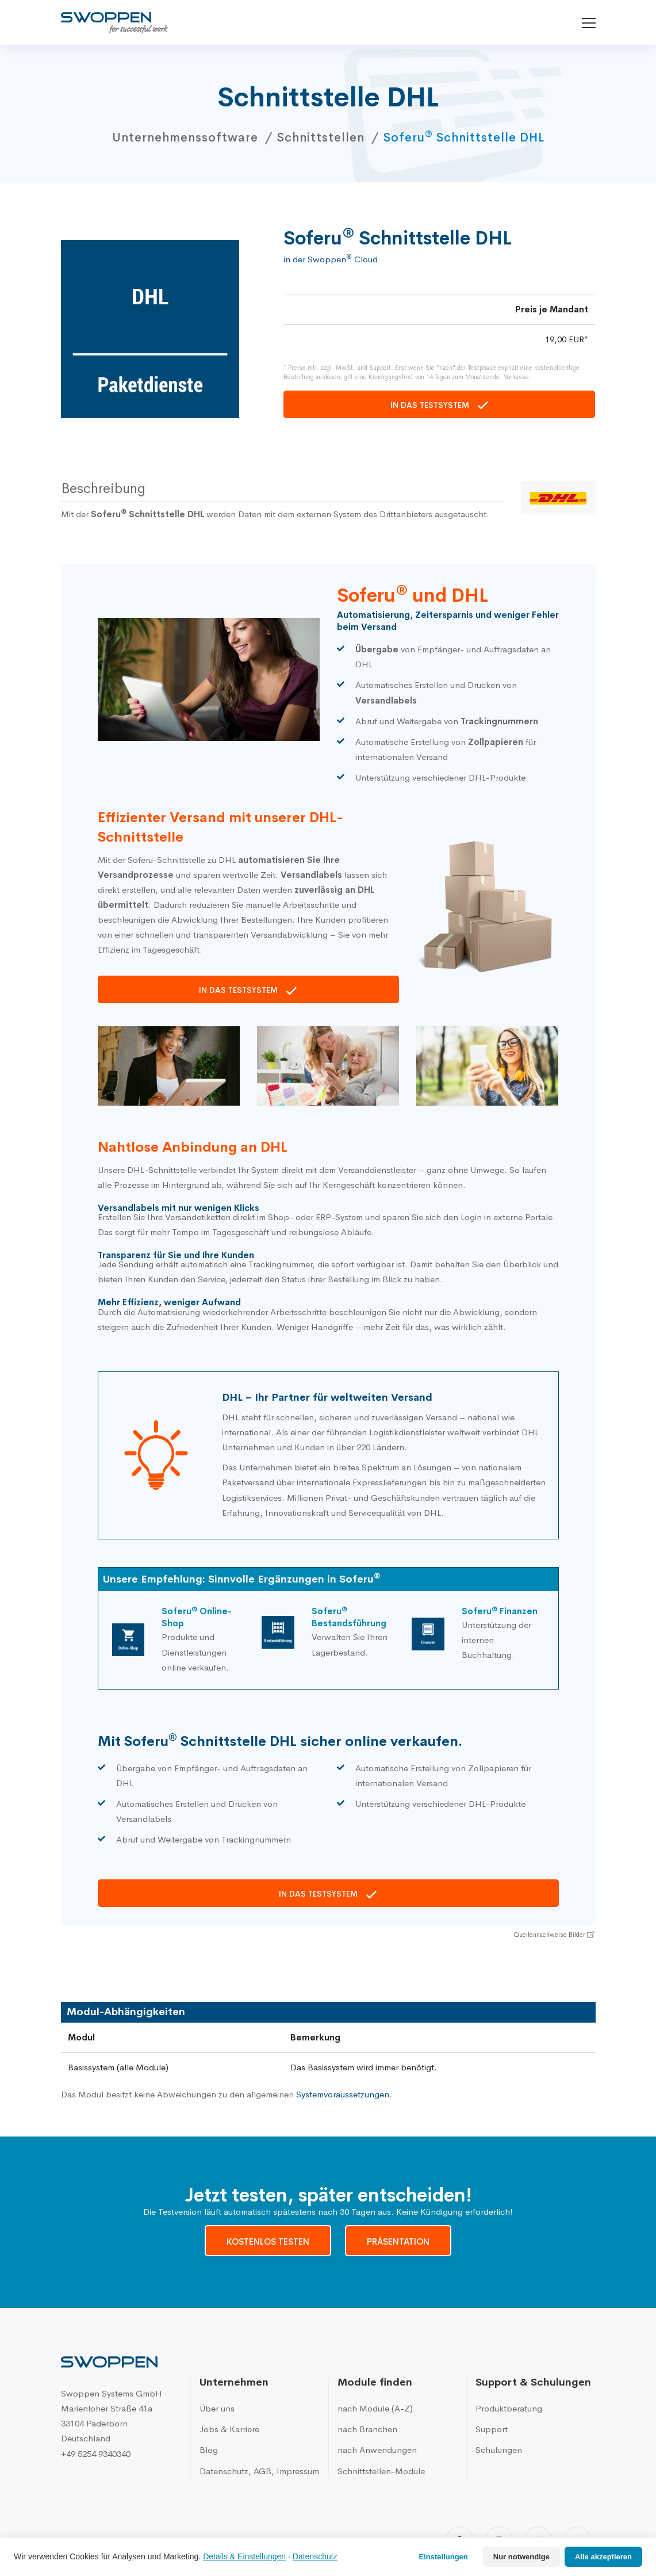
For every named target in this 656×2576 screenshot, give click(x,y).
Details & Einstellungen (244, 2556)
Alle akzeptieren (603, 2556)
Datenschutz (315, 2556)
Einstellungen (443, 2556)
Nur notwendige (521, 2556)
